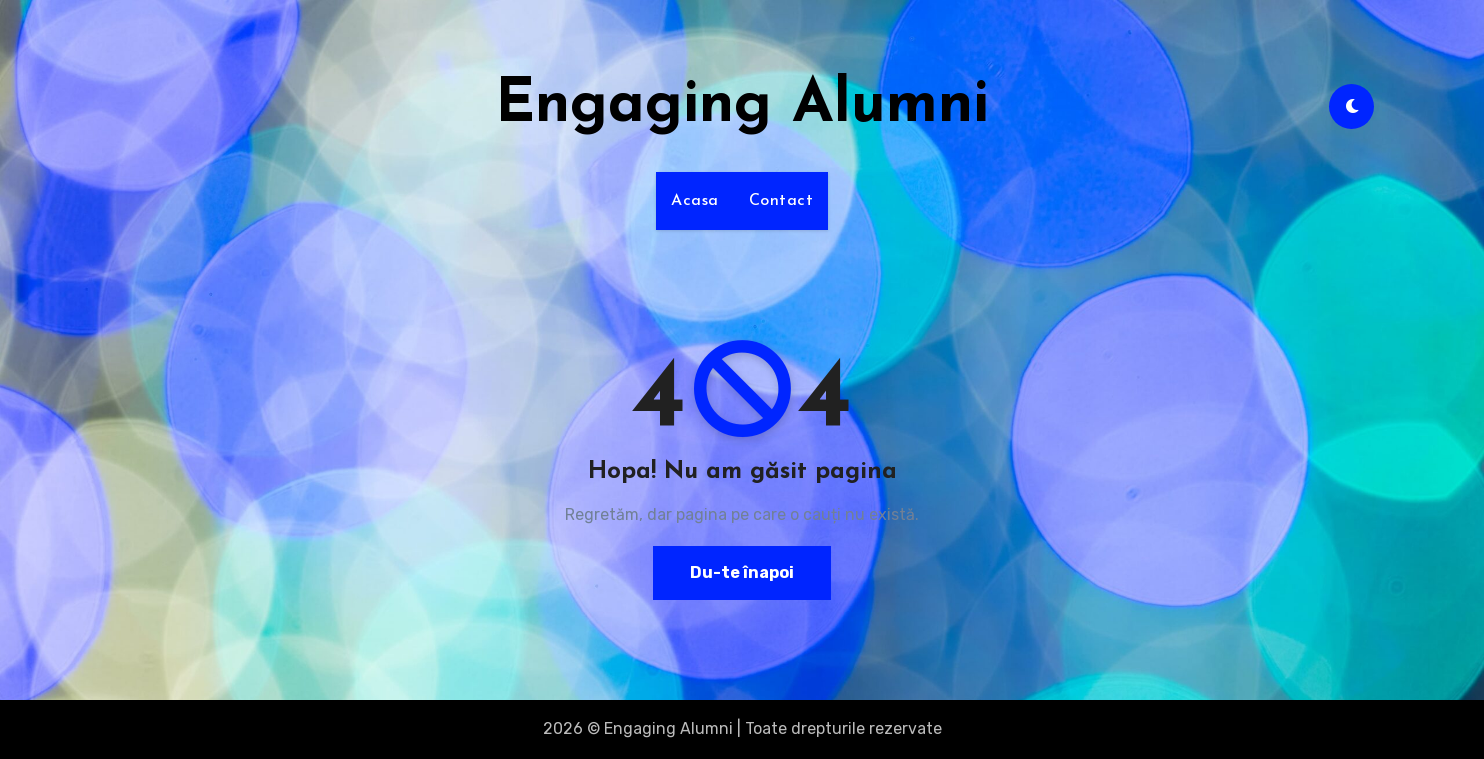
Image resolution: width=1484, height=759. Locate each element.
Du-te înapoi (742, 572)
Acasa (695, 201)
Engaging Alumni (742, 106)
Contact (781, 201)
